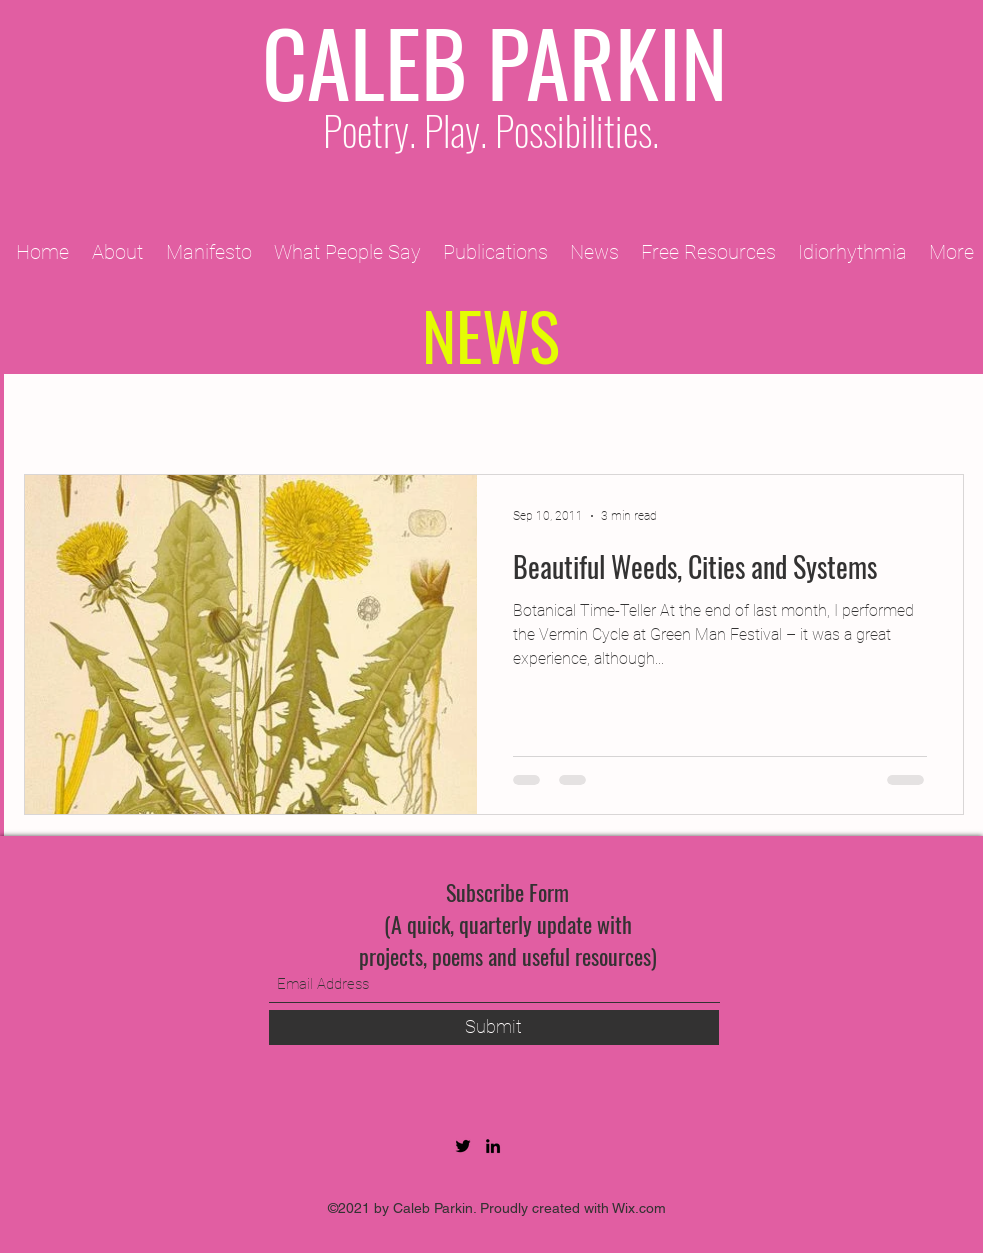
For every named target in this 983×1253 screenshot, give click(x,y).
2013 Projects (797, 414)
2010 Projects (493, 414)
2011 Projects (342, 414)
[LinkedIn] (493, 1146)
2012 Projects (645, 414)
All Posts (58, 414)
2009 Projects (190, 414)
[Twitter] (463, 1146)
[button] (938, 416)
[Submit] (494, 1027)
